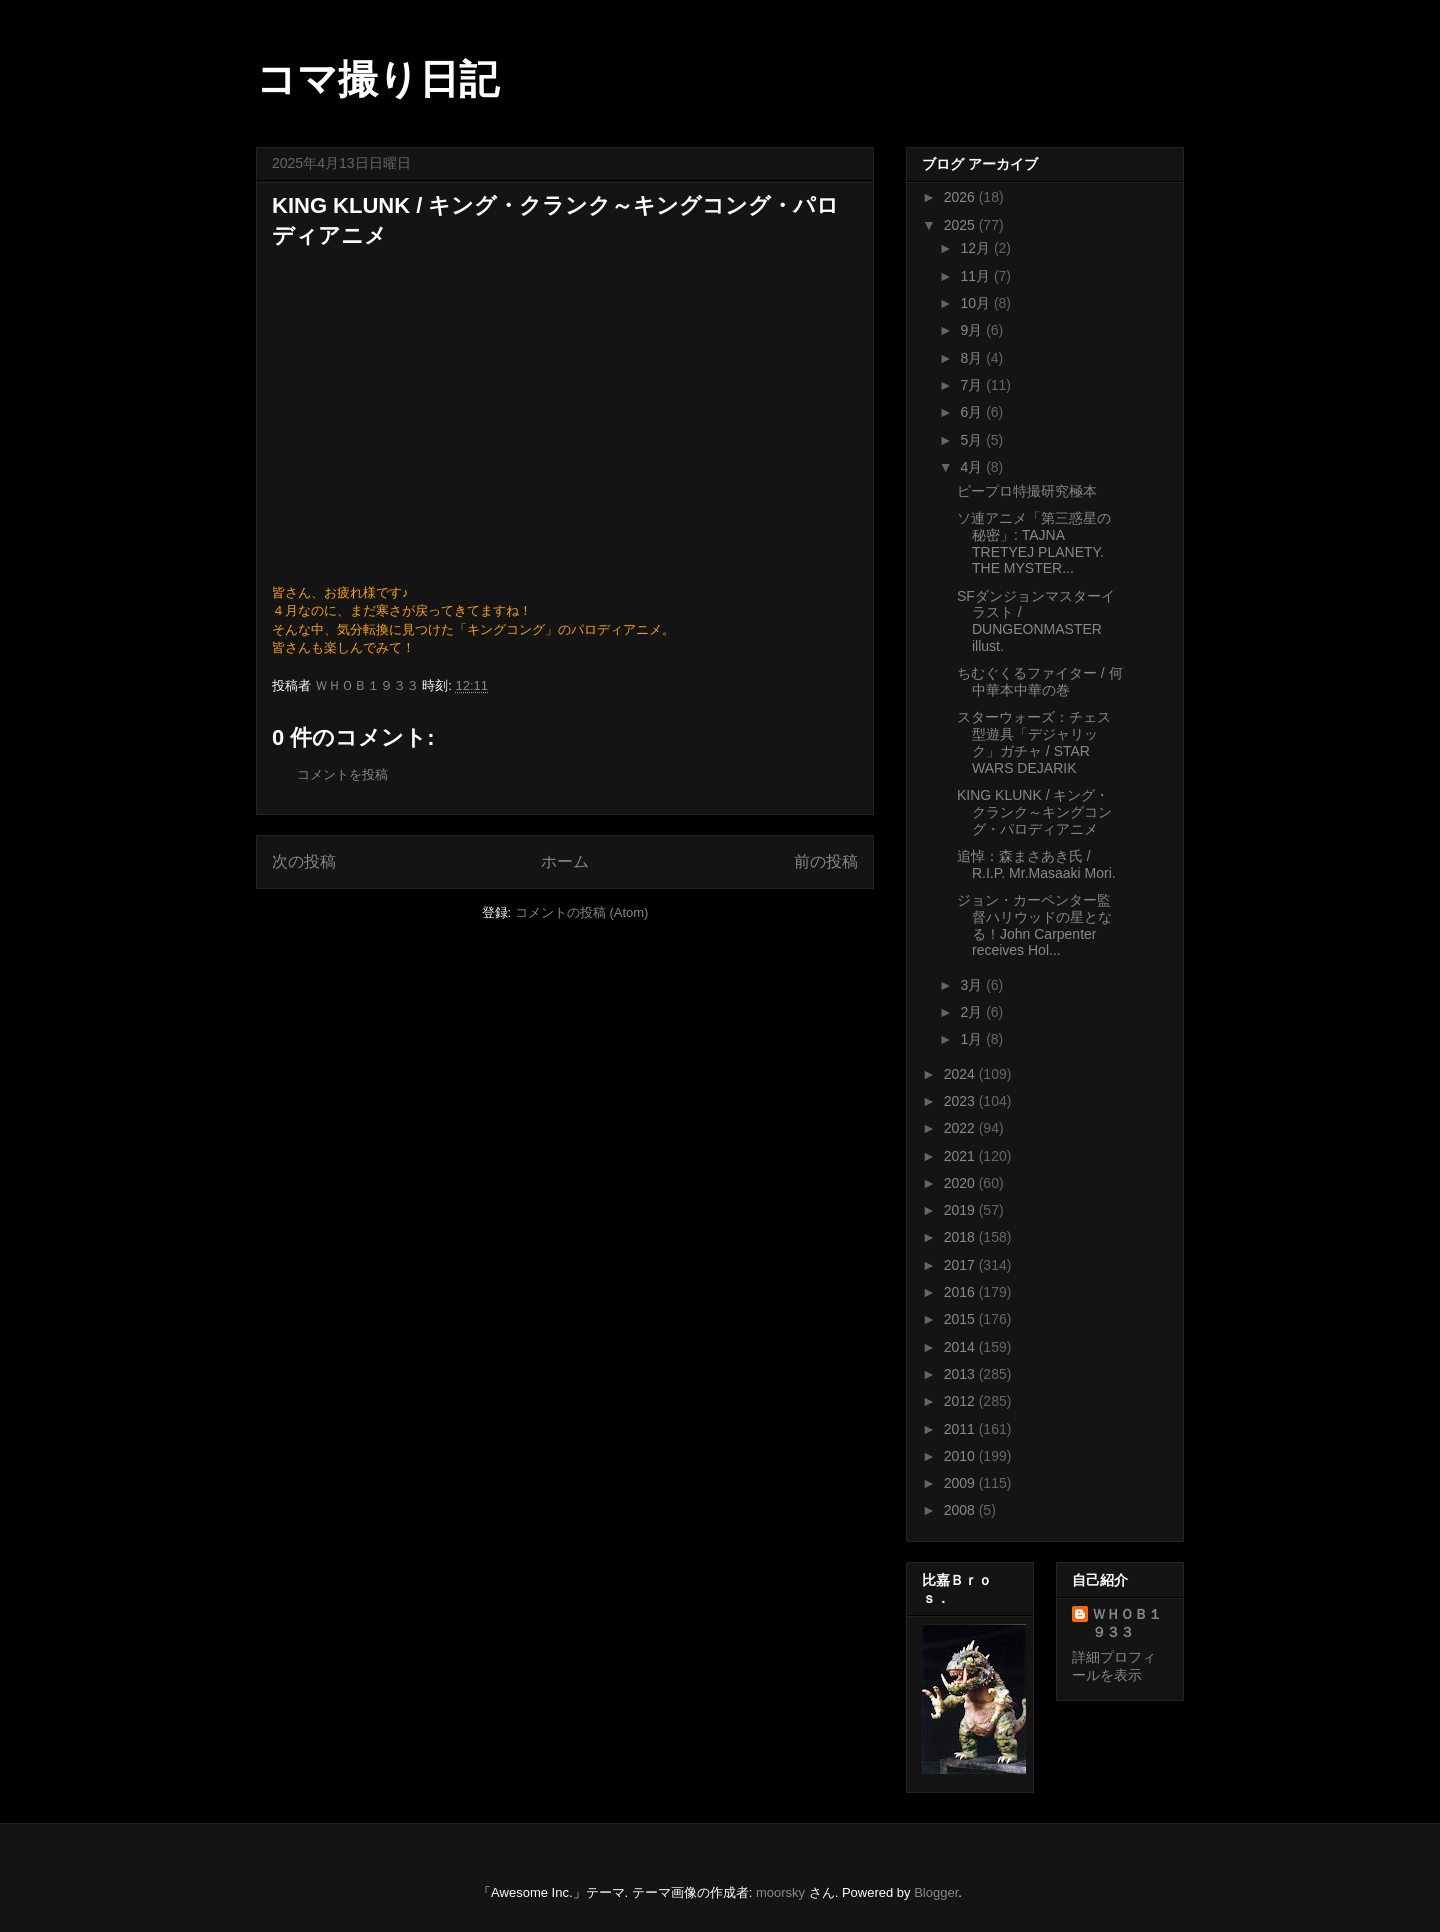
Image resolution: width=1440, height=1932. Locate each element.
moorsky (780, 1892)
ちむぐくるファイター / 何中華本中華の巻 (1040, 681)
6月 (973, 412)
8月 (973, 358)
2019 (961, 1210)
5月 (973, 440)
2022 (961, 1128)
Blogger (936, 1892)
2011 (961, 1429)
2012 (961, 1401)
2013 (961, 1374)
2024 (961, 1074)
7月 (973, 385)
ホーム (565, 861)
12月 (976, 248)
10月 (976, 303)
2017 (961, 1265)
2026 (961, 197)
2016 (961, 1292)
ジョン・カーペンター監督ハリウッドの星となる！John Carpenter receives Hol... (1034, 925)
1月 (973, 1039)
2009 (961, 1483)
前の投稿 (826, 861)
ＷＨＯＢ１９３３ (1127, 1623)
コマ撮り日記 (377, 79)
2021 (961, 1156)
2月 (973, 1012)
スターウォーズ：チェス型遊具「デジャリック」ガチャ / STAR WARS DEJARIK (1034, 742)
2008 (961, 1510)
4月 (973, 467)
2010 (961, 1456)
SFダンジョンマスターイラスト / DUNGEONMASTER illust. (1036, 621)
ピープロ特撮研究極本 (1027, 491)
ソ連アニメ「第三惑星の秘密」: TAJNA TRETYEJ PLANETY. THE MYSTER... (1034, 543)
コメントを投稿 (342, 774)
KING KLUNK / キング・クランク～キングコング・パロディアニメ (1034, 812)
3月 (973, 985)
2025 (961, 225)
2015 (961, 1319)
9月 (973, 330)
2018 (961, 1237)
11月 (976, 276)
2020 (961, 1183)
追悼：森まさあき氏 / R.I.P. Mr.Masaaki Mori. (1036, 864)
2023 (961, 1101)
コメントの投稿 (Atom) (582, 912)
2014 (961, 1347)
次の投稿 (304, 861)
